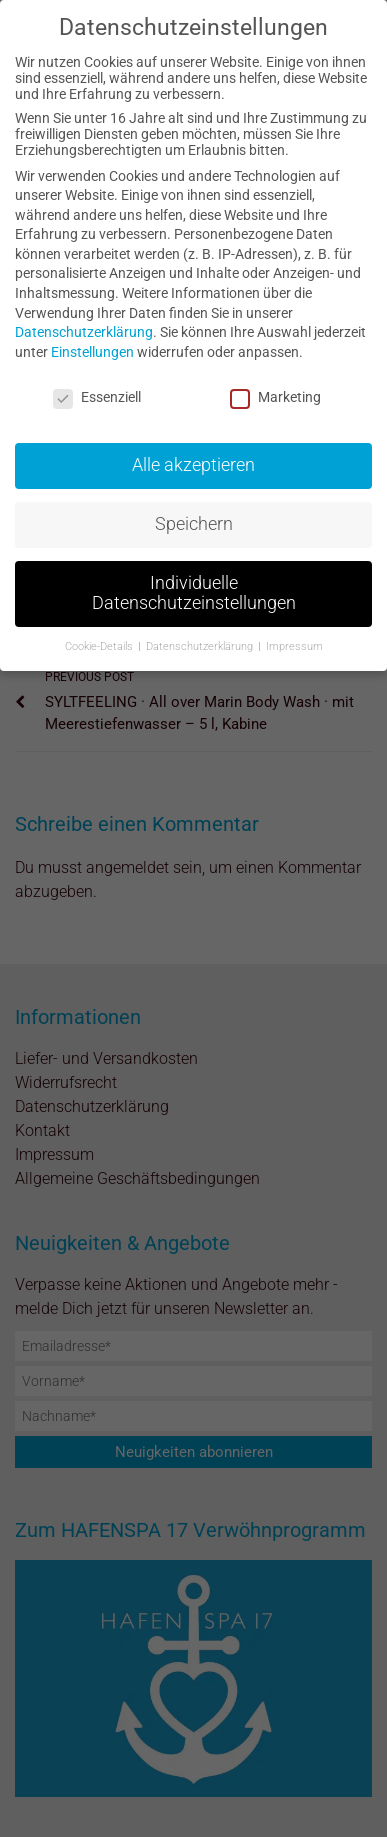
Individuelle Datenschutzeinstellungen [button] (194, 593)
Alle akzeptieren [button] (193, 465)
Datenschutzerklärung (84, 332)
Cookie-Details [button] (100, 646)
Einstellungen (92, 352)
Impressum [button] (294, 646)
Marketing (275, 397)
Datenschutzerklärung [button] (201, 646)
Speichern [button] (194, 524)
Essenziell (97, 397)
